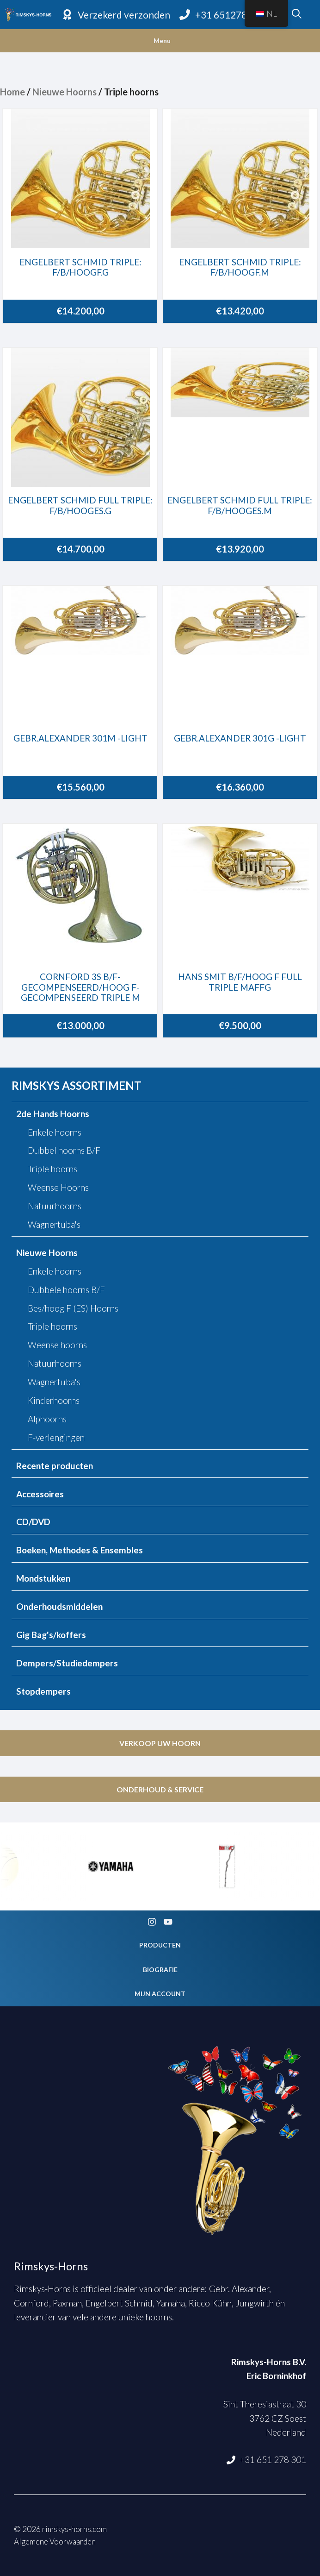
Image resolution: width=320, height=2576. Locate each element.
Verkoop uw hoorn (160, 1743)
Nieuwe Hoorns (64, 91)
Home (12, 91)
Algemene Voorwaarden (55, 2541)
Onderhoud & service (160, 1789)
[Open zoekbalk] (296, 14)
